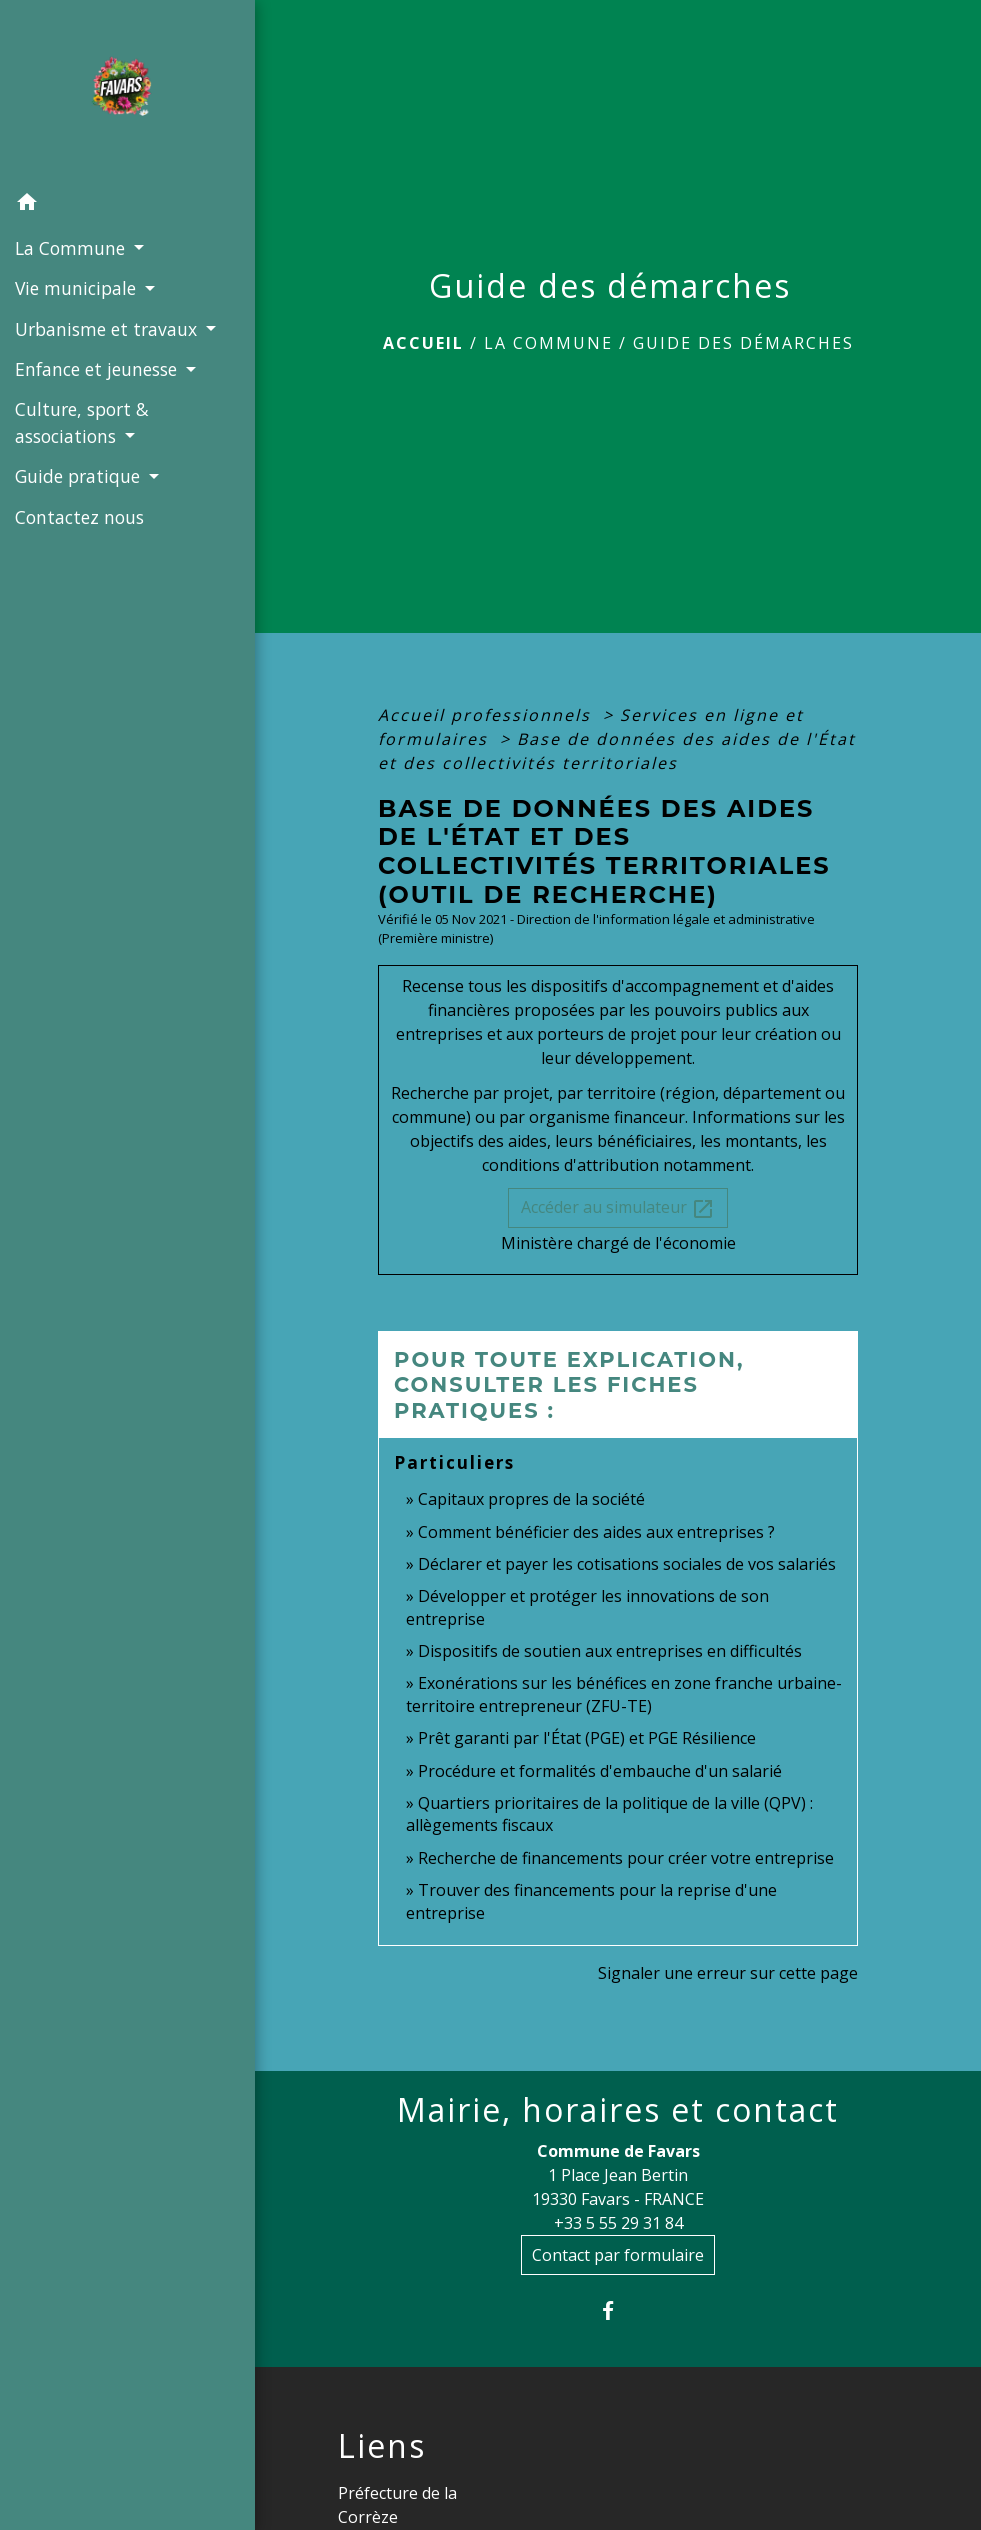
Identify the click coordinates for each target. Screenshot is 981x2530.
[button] (127, 205)
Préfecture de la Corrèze (397, 2505)
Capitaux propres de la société (531, 1499)
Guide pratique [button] (80, 476)
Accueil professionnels (487, 715)
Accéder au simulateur (618, 1208)
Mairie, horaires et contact (618, 2110)
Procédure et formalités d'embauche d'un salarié (600, 1771)
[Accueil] (127, 92)
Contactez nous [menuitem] (79, 517)
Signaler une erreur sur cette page (728, 1973)
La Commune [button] (72, 248)
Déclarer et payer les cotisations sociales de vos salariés (627, 1564)
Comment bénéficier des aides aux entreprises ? (596, 1532)
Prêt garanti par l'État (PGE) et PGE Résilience (587, 1738)
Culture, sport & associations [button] (82, 422)
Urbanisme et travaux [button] (108, 329)
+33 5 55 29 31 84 (618, 2223)
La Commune (548, 343)
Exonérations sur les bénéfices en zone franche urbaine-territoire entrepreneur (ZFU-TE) (624, 1694)
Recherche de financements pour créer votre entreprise (626, 1858)
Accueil (423, 343)
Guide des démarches (743, 343)
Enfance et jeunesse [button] (98, 369)
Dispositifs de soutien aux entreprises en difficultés (610, 1651)
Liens (382, 2446)
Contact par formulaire (618, 2255)
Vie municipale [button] (78, 288)
